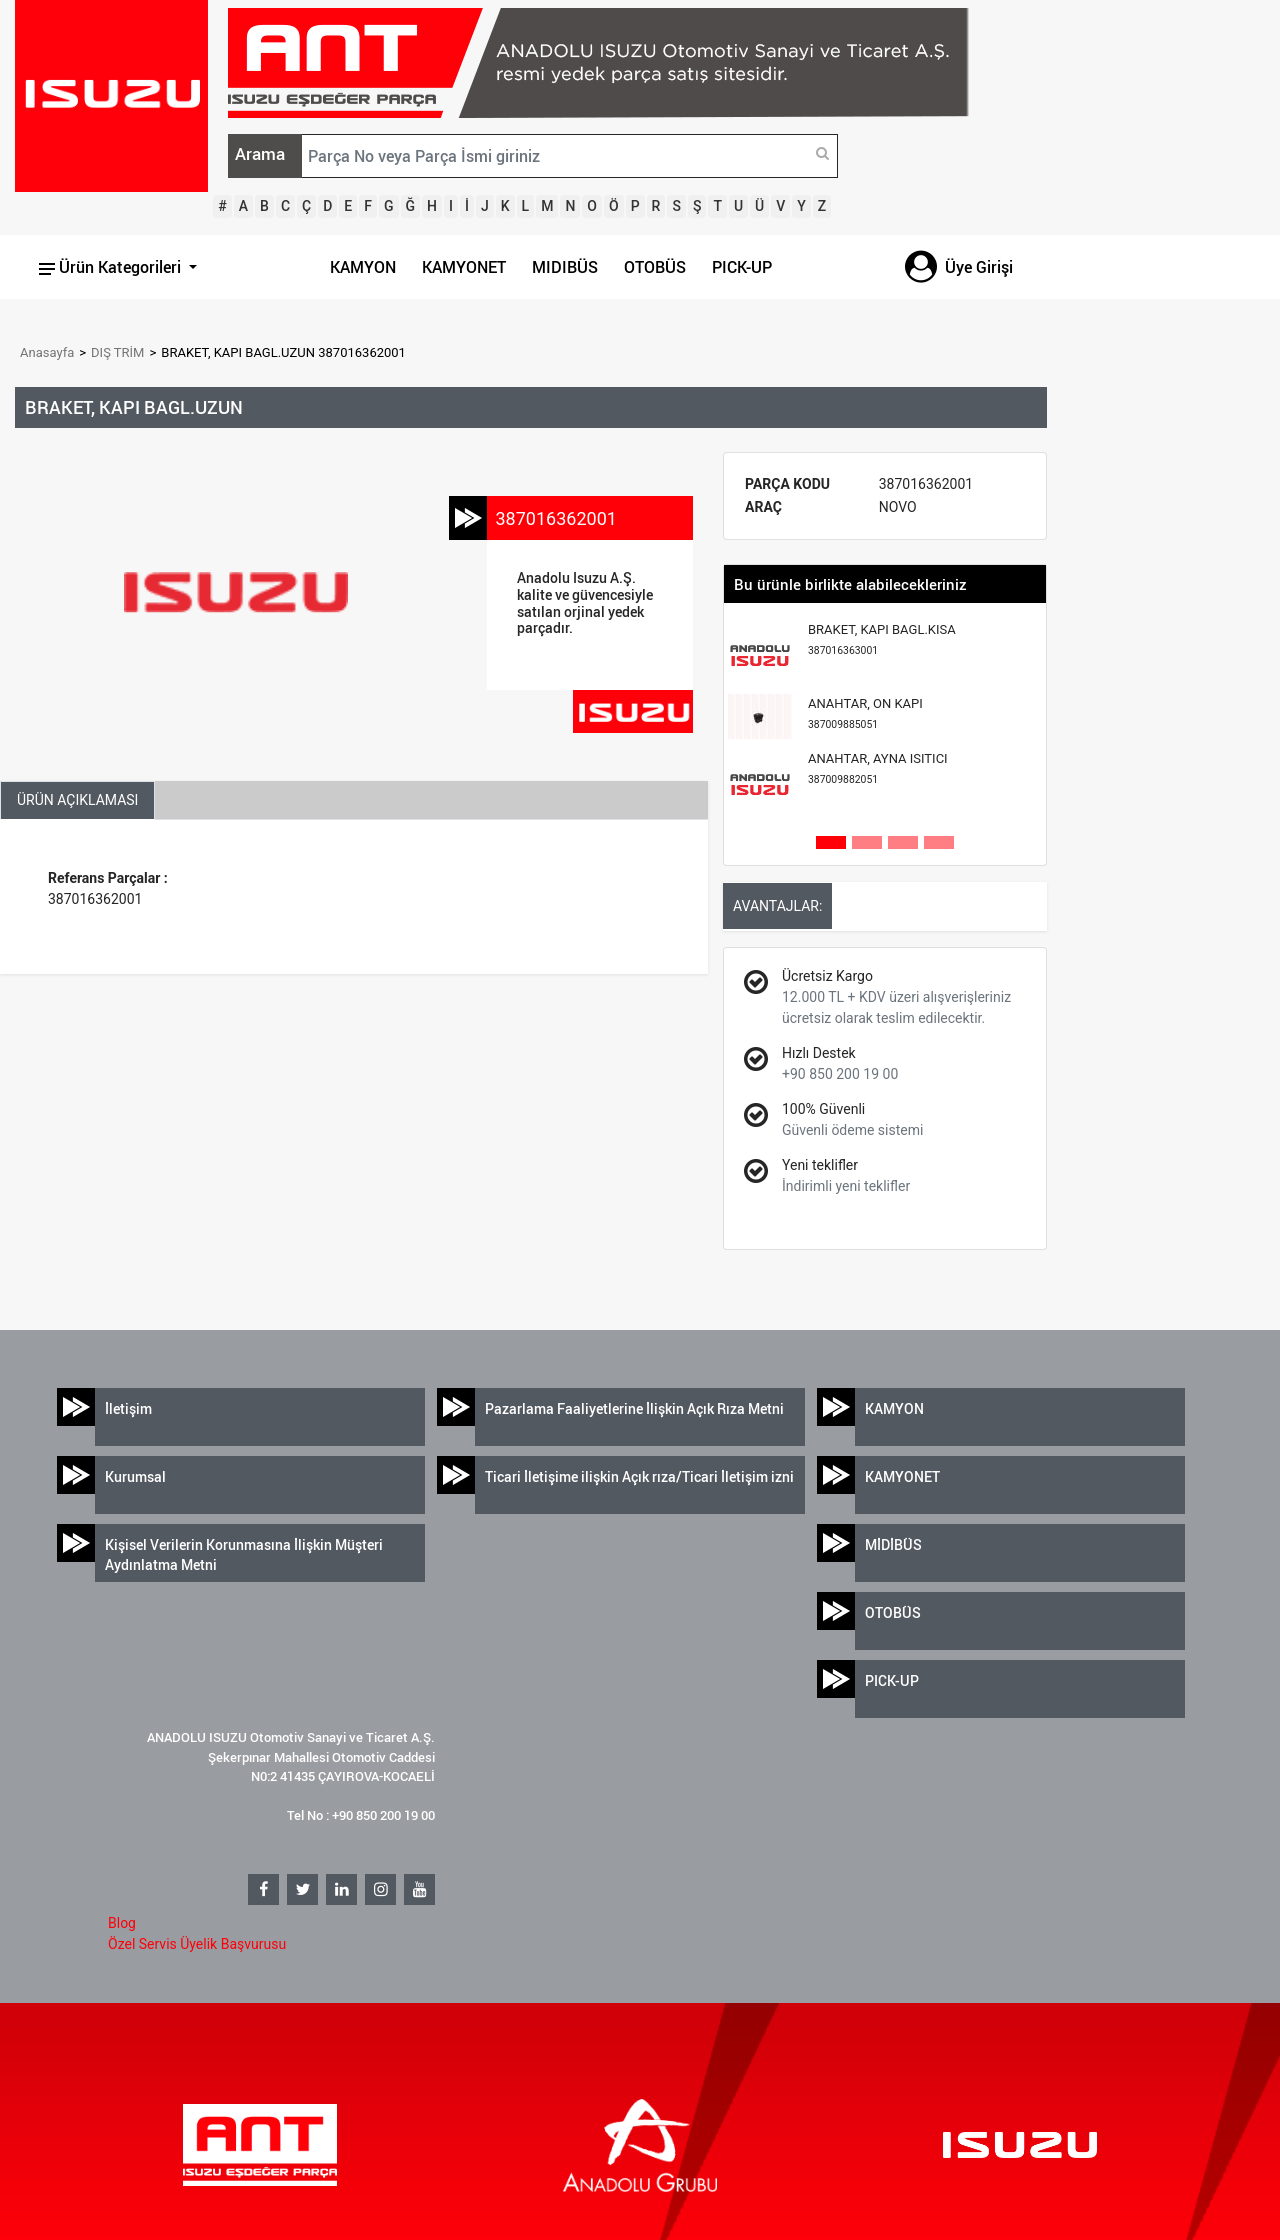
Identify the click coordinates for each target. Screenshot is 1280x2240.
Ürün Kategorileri (112, 267)
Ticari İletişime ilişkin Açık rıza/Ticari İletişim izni (639, 1476)
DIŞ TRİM (117, 352)
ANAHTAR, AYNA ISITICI (878, 768)
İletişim (128, 1408)
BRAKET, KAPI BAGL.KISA (882, 639)
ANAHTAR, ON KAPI (865, 713)
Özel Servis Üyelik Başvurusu (197, 1944)
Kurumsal (135, 1476)
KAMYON (363, 267)
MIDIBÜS (565, 267)
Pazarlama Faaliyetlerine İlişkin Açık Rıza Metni (634, 1408)
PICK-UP (742, 267)
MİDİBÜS (893, 1544)
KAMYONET (464, 267)
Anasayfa (47, 352)
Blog (122, 1923)
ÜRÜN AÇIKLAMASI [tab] (77, 800)
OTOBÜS (655, 267)
